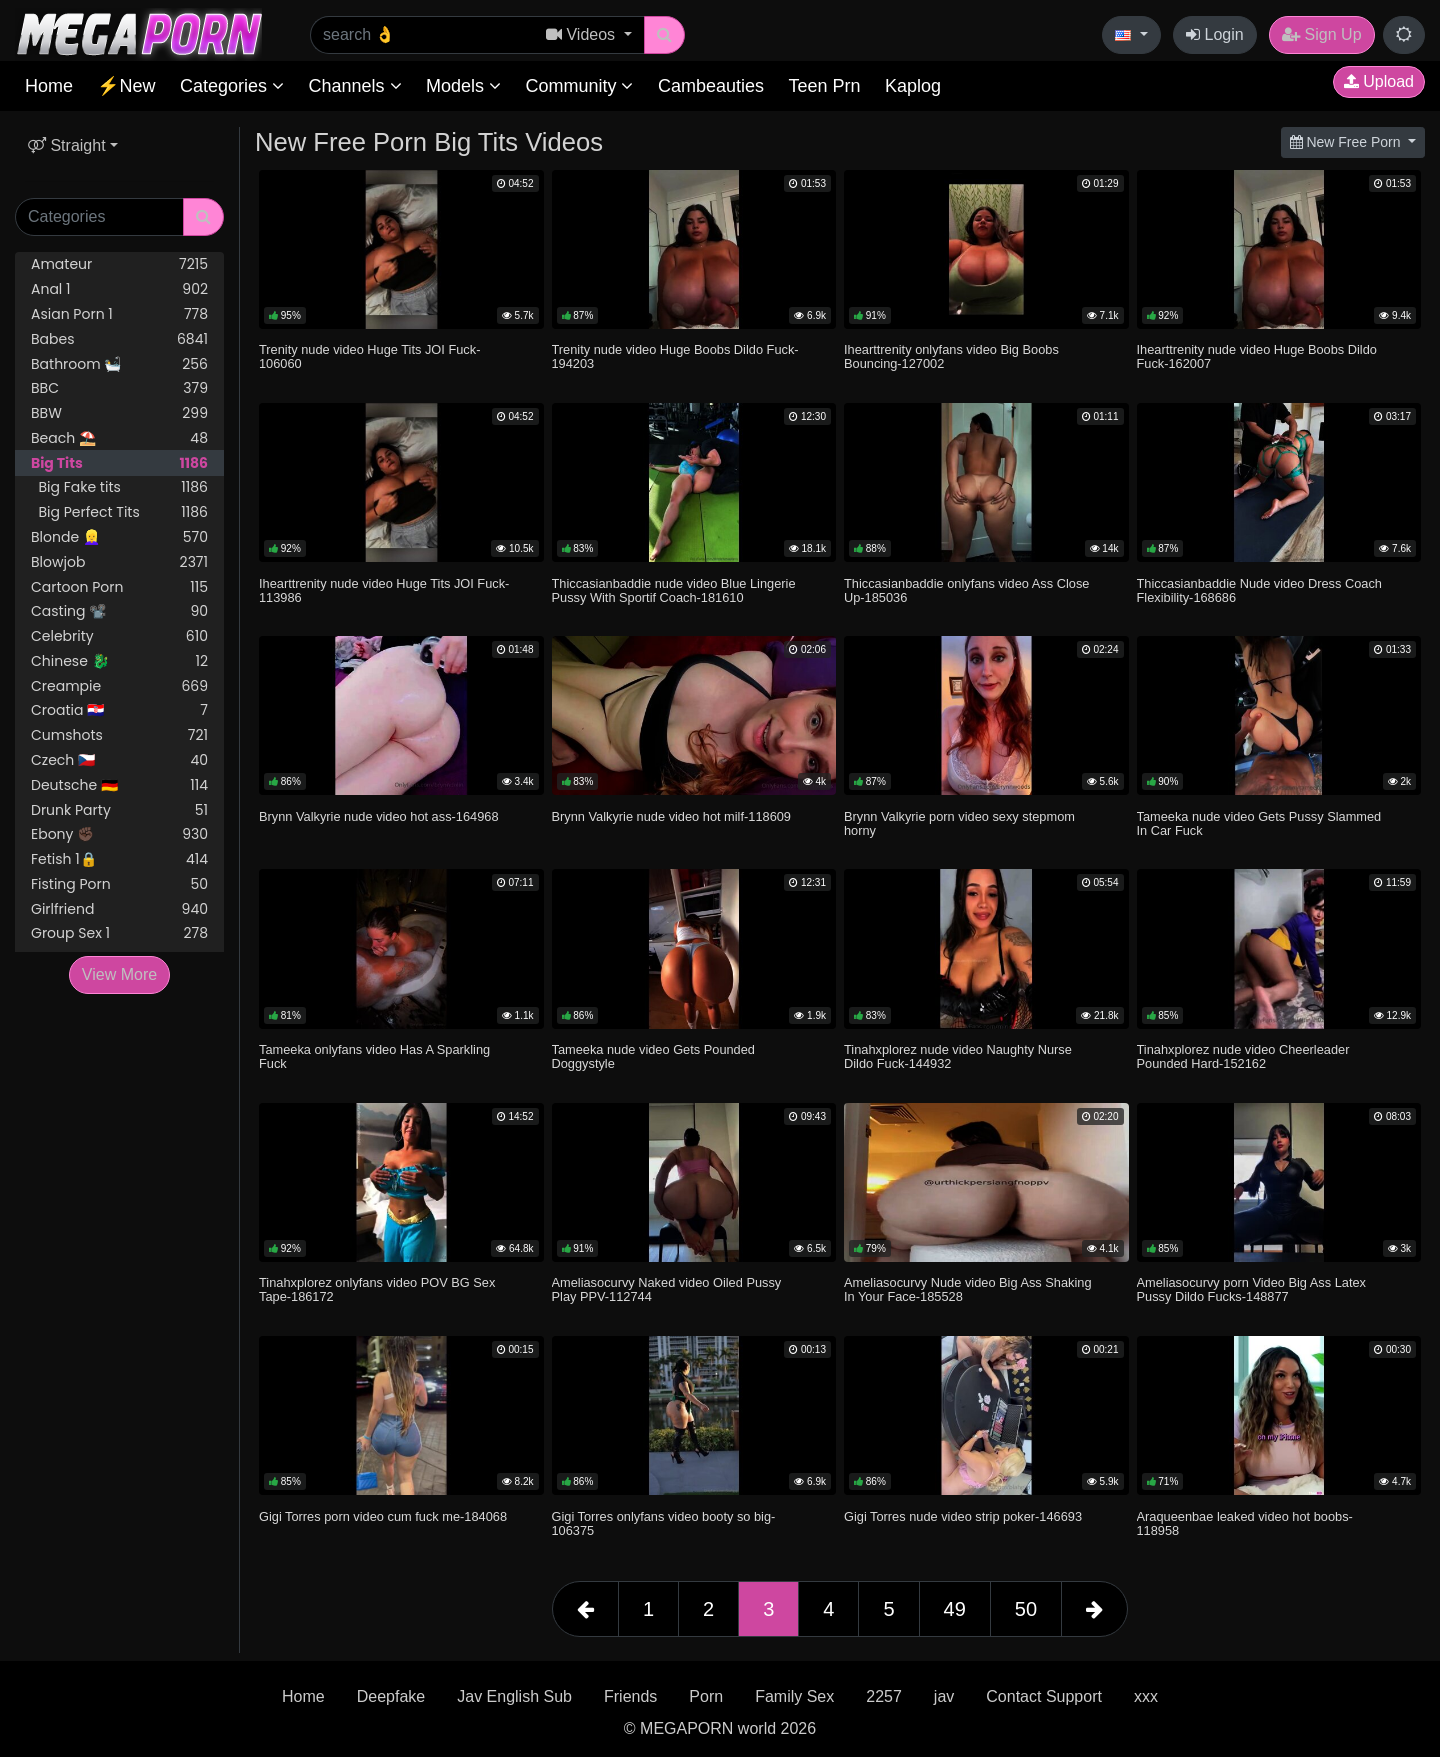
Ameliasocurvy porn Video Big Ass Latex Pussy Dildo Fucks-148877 (1252, 1289)
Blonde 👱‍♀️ (119, 537)
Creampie (119, 686)
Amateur (119, 264)
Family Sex (794, 1696)
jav (944, 1696)
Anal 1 (119, 289)
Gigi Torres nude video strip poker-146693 (963, 1516)
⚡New (126, 86)
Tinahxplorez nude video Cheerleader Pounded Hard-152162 (1243, 1056)
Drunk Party (119, 810)
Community (579, 86)
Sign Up (1321, 34)
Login (1215, 34)
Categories (232, 86)
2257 (884, 1696)
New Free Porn (1347, 142)
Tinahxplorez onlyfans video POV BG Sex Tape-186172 (377, 1289)
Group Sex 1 (119, 933)
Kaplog (913, 86)
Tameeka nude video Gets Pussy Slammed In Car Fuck (1259, 823)
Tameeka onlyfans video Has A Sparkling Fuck (374, 1056)
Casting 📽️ (119, 611)
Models (463, 86)
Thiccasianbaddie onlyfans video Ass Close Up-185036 (966, 590)
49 (955, 1609)
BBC (119, 388)
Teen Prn (824, 86)
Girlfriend (119, 909)
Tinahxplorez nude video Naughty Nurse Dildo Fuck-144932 (958, 1056)
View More (119, 974)
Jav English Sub (514, 1696)
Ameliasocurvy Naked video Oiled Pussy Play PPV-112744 (667, 1289)
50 (1026, 1609)
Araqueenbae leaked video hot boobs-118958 (1245, 1523)
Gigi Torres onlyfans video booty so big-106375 (664, 1523)
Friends (630, 1696)
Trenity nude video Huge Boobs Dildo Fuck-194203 (675, 356)
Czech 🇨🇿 (119, 760)
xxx (1146, 1696)
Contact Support (1044, 1696)
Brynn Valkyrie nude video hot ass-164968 (379, 816)
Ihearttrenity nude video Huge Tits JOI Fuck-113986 (384, 590)
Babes (119, 339)
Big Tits (119, 463)
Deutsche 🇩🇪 (119, 785)
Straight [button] (67, 145)
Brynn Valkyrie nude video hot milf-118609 (672, 816)
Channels (354, 86)
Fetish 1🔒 (119, 859)
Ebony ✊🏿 (119, 834)
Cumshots (119, 735)
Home (49, 86)
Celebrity (119, 636)
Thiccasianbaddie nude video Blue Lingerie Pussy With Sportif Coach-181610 (674, 590)
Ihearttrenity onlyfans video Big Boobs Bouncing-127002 (951, 356)
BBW (119, 413)
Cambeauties (711, 86)
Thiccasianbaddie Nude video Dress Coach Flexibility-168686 (1259, 590)
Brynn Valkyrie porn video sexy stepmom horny (959, 823)
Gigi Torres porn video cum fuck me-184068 (383, 1516)
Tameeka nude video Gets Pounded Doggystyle (653, 1056)
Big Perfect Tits (119, 512)
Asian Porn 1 (119, 314)
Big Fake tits (119, 487)
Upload (1379, 81)
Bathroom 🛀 (119, 364)
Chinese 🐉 (119, 661)
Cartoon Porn (119, 587)
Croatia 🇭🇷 (119, 710)
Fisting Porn (119, 884)
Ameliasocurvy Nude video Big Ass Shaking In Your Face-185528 (968, 1289)
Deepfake (391, 1696)
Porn (706, 1696)
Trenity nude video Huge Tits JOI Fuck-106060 (369, 356)
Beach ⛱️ (119, 438)
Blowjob (119, 562)
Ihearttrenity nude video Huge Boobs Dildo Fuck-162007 (1257, 356)
